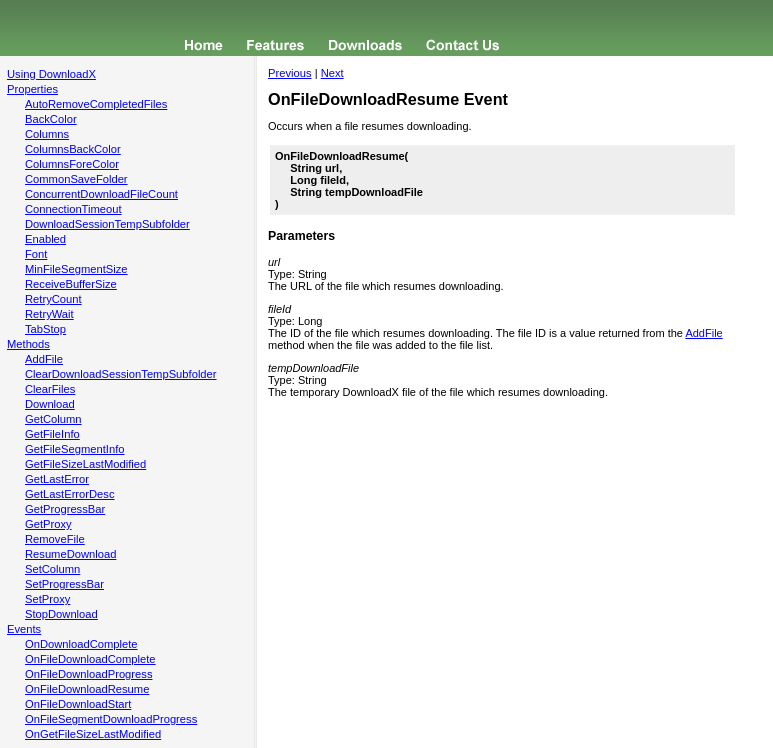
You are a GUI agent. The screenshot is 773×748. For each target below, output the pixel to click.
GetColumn (53, 419)
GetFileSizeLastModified (85, 464)
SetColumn (52, 569)
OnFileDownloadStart (78, 704)
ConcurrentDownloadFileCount (101, 194)
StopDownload (61, 614)
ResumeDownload (70, 554)
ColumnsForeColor (72, 164)
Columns (47, 134)
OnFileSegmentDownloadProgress (111, 719)
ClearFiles (50, 389)
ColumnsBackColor (73, 149)
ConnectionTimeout (73, 209)
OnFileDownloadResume (87, 689)
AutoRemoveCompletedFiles (96, 104)
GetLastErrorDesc (70, 494)
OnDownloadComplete (81, 644)
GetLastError (57, 479)
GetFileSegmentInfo (75, 449)
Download (50, 404)
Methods (28, 344)
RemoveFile (55, 539)
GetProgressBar (65, 509)
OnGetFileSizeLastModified (93, 734)
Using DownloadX (51, 74)
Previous (290, 73)
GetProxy (48, 524)
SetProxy (47, 599)
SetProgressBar (64, 584)
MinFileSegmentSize (76, 269)
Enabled (45, 239)
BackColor (51, 119)
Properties (32, 89)
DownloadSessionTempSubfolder (107, 224)
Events (24, 629)
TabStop (45, 329)
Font (36, 254)
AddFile (44, 359)
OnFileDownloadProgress (88, 674)
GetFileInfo (52, 434)
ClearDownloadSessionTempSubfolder (121, 374)
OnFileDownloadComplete (90, 659)
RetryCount (53, 299)
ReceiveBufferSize (71, 284)
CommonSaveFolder (76, 179)
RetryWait (49, 314)
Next (332, 73)
